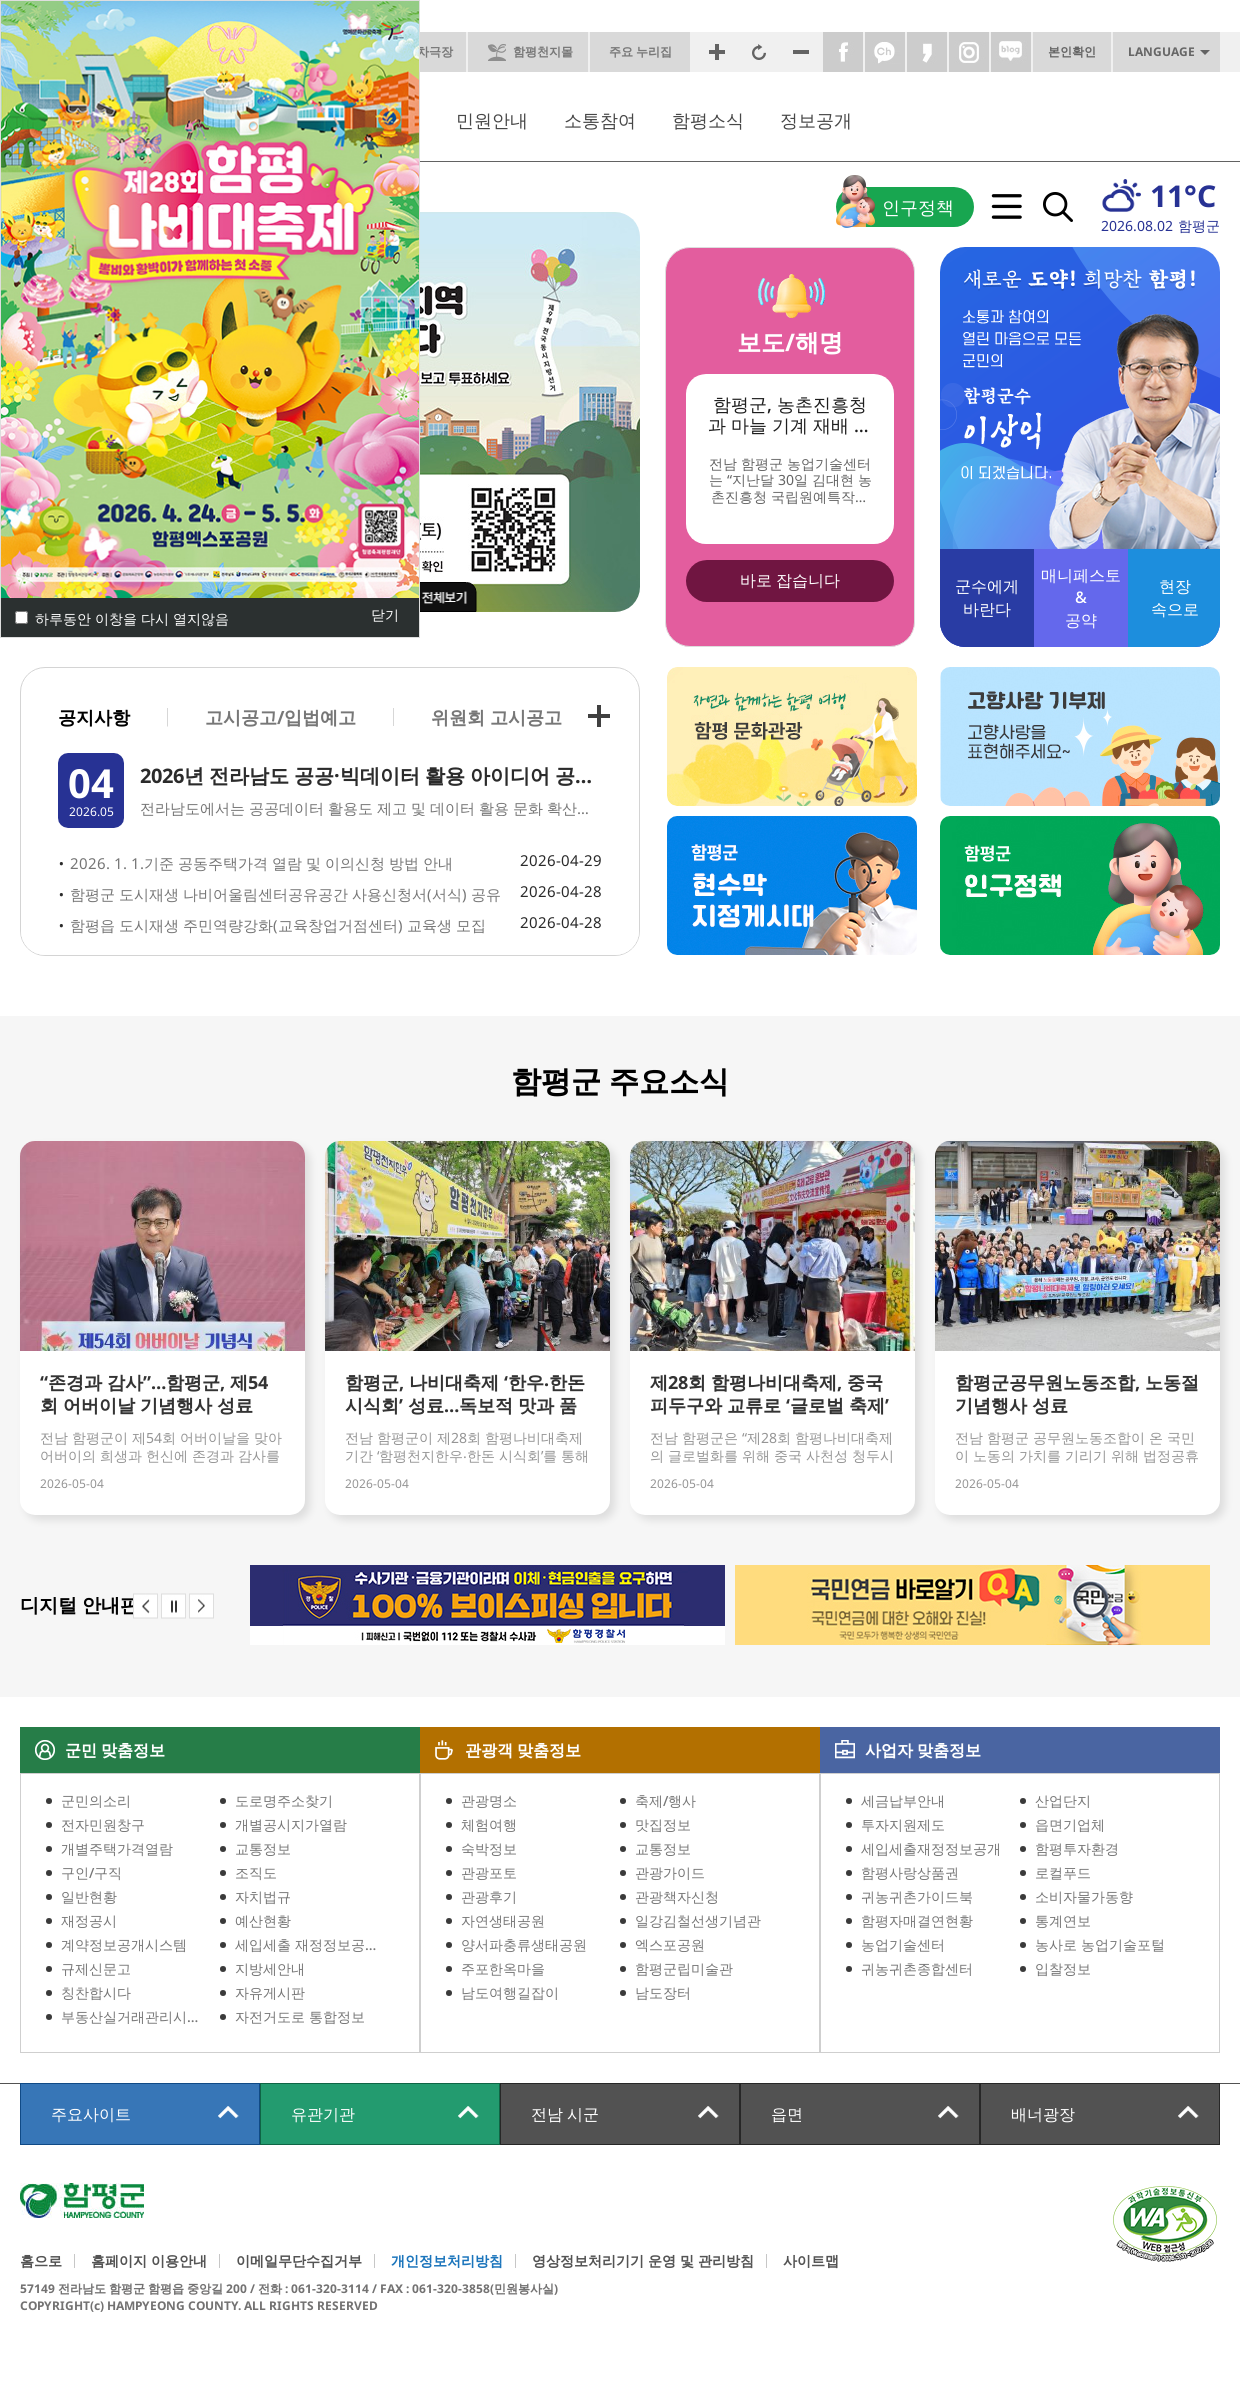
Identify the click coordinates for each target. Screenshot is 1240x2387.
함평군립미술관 (684, 1968)
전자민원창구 (103, 1824)
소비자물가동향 (1084, 1896)
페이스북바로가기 (843, 52)
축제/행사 (665, 1800)
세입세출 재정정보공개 (306, 1944)
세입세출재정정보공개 (931, 1848)
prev (145, 1605)
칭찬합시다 (96, 1992)
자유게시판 (270, 1992)
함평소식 (708, 120)
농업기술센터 (903, 1944)
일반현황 (89, 1896)
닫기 (385, 615)
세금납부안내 (903, 1800)
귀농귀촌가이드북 (917, 1896)
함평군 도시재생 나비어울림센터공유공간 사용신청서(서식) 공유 (285, 894)
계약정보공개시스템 (124, 1944)
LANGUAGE (1161, 51)
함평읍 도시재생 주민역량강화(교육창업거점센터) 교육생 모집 (278, 925)
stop (173, 1605)
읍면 (787, 2114)
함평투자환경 (1077, 1848)
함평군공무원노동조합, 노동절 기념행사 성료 (1077, 1394)
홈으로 (41, 2261)
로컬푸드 (1063, 1872)
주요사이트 (91, 2114)
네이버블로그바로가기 (1011, 52)
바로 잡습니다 (790, 580)
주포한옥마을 (503, 1968)
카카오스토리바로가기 (927, 52)
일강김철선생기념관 (698, 1920)
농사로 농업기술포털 (1100, 1944)
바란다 (987, 597)
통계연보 (1063, 1920)
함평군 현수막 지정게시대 (792, 885)
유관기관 (323, 2114)
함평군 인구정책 (1080, 885)
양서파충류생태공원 (524, 1944)
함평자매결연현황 (917, 1920)
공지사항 (94, 717)
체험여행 (489, 1824)
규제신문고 (96, 1968)
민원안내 (492, 120)
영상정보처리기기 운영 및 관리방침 (643, 2261)
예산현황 (263, 1920)
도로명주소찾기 (284, 1800)
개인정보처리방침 (447, 2261)
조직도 (256, 1872)
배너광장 (1043, 2114)
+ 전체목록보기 (599, 716)
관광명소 (489, 1800)
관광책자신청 (677, 1896)
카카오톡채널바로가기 (885, 52)
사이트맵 (811, 2261)
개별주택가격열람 (117, 1848)
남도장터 (663, 1992)
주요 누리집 (640, 51)
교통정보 (263, 1848)
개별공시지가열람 (291, 1824)
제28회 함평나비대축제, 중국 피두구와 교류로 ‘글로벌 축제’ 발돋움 (769, 1395)
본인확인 (1072, 51)
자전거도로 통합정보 (300, 2016)
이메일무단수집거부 (299, 2261)
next (201, 1605)
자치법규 (263, 1896)
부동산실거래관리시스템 (132, 2016)
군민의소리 (96, 1800)
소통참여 (600, 120)
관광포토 (489, 1872)
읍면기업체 (1070, 1824)
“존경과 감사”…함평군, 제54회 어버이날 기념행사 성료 (154, 1394)
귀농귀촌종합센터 (917, 1968)
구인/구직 (91, 1872)
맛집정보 (663, 1824)
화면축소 (801, 52)
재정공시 (89, 1920)
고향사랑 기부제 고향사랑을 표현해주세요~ (1080, 736)
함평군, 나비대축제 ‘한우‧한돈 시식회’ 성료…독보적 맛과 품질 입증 (465, 1395)
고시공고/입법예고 (280, 717)
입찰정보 (1063, 1968)
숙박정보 (489, 1848)
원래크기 (759, 52)
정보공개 (816, 120)
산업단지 (1063, 1800)
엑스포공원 (670, 1944)
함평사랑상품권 (910, 1872)
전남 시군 (565, 2114)
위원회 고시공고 (496, 717)
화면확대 (717, 52)
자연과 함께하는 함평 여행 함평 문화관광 (792, 736)
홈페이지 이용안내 (149, 2261)
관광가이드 (670, 1872)
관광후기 (489, 1896)
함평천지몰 (543, 51)
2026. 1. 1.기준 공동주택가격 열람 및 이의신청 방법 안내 (261, 863)
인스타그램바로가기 (969, 52)
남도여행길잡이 (510, 1992)
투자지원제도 (903, 1824)
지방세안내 (270, 1968)
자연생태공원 (503, 1920)
